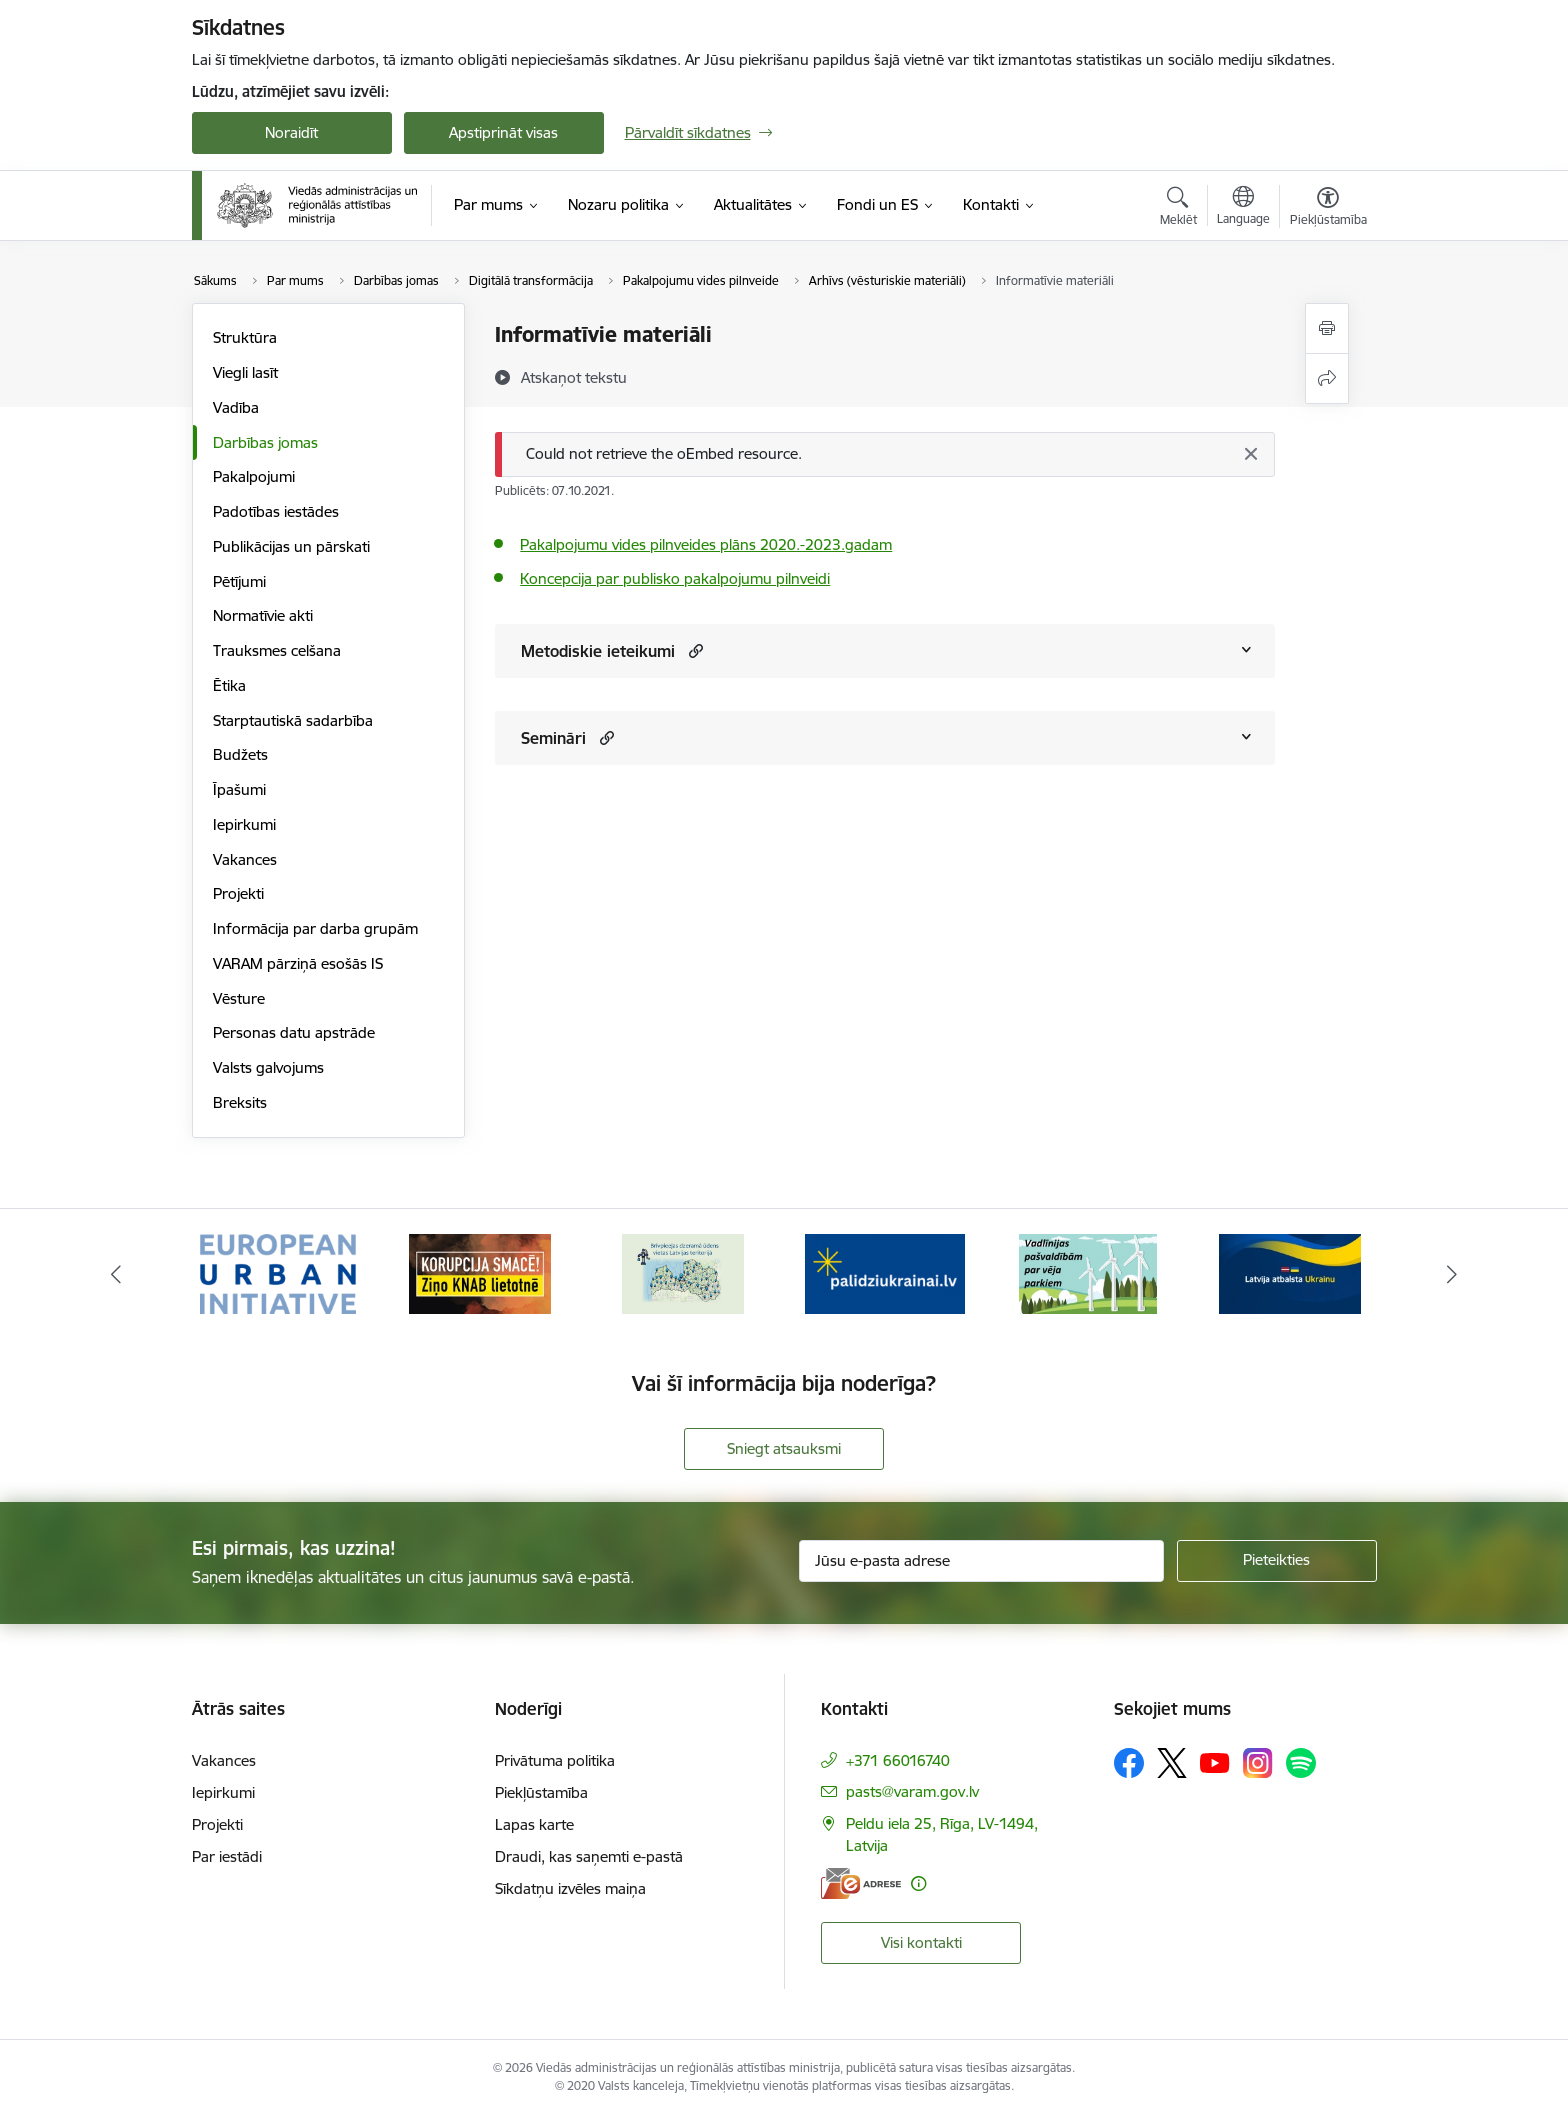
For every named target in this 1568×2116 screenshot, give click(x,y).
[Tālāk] (1453, 1274)
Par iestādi (227, 1856)
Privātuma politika (555, 1760)
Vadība (236, 407)
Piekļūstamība (541, 1792)
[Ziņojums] (885, 454)
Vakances (245, 859)
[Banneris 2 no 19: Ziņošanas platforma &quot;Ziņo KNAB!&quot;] (480, 1272)
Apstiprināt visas (503, 132)
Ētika (229, 685)
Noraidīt (291, 132)
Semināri (553, 738)
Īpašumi (239, 789)
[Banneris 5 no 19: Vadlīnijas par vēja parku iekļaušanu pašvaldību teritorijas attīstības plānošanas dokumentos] (1088, 1272)
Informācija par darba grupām (315, 928)
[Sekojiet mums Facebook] (1129, 1763)
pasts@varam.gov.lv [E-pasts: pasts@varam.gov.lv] (912, 1791)
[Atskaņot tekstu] (574, 377)
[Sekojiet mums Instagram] (1258, 1762)
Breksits (240, 1102)
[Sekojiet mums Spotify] (1301, 1763)
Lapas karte (534, 1824)
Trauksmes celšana (277, 650)
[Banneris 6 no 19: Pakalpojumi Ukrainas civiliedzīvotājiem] (1290, 1272)
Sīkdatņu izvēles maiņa (570, 1888)
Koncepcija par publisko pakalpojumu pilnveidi (675, 578)
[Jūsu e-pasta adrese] (981, 1561)
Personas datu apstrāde (294, 1032)
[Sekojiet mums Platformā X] (1172, 1763)
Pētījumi (239, 581)
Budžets (240, 754)
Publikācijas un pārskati (291, 546)
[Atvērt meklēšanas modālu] (1178, 209)
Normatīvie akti (263, 615)
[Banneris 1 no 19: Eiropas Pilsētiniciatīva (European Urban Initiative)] (278, 1272)
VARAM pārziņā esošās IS (298, 963)
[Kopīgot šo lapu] (1327, 378)
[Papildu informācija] (918, 1883)
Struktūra (245, 337)
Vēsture (239, 998)
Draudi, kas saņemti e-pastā (589, 1856)
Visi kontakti (921, 1942)
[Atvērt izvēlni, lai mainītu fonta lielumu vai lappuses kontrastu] (1328, 209)
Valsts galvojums (268, 1067)
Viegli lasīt (245, 372)
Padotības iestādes (276, 511)
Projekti (238, 893)
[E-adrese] (861, 1883)
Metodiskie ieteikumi (598, 651)
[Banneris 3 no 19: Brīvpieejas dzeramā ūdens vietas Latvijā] (683, 1272)
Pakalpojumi (254, 476)
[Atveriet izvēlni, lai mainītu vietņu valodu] (1243, 208)
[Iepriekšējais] (116, 1274)
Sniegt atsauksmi (784, 1448)
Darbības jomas (265, 442)
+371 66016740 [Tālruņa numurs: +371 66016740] (898, 1760)
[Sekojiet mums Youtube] (1215, 1762)
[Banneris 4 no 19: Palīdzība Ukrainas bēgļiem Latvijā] (885, 1272)
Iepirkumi (244, 824)
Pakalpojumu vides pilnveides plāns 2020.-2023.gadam (706, 544)
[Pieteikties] (1277, 1561)
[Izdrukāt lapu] (1327, 328)
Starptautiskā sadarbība (293, 720)
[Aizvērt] (1250, 454)
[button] (693, 650)
